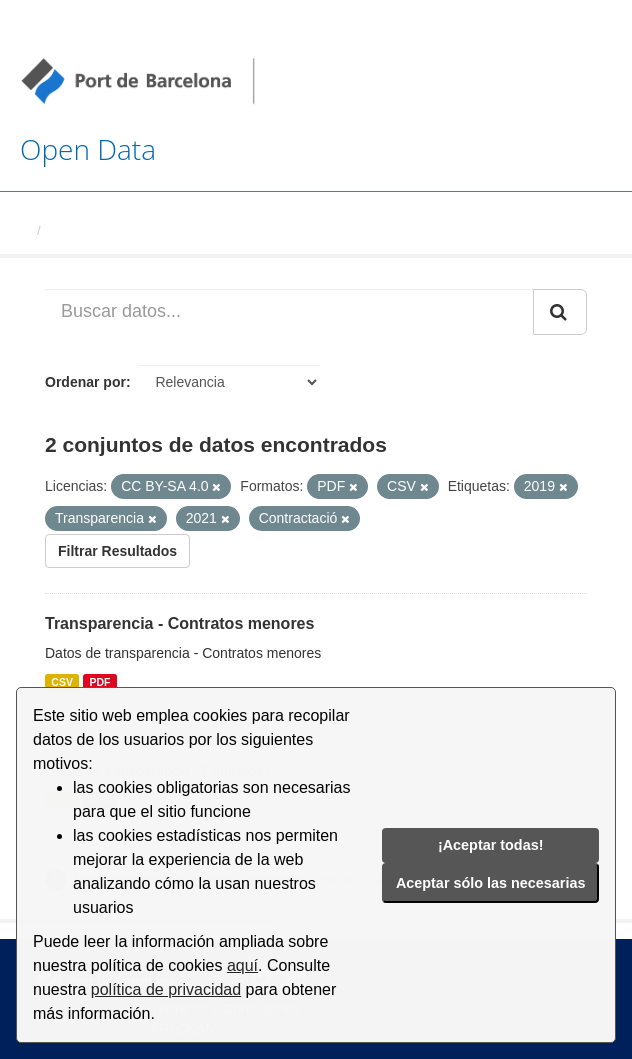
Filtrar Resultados (117, 551)
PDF (99, 682)
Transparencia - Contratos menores (179, 623)
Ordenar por (85, 382)
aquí (242, 965)
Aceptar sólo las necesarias (491, 883)
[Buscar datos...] (289, 312)
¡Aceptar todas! (491, 845)
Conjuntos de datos (109, 230)
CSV (62, 682)
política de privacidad (166, 989)
